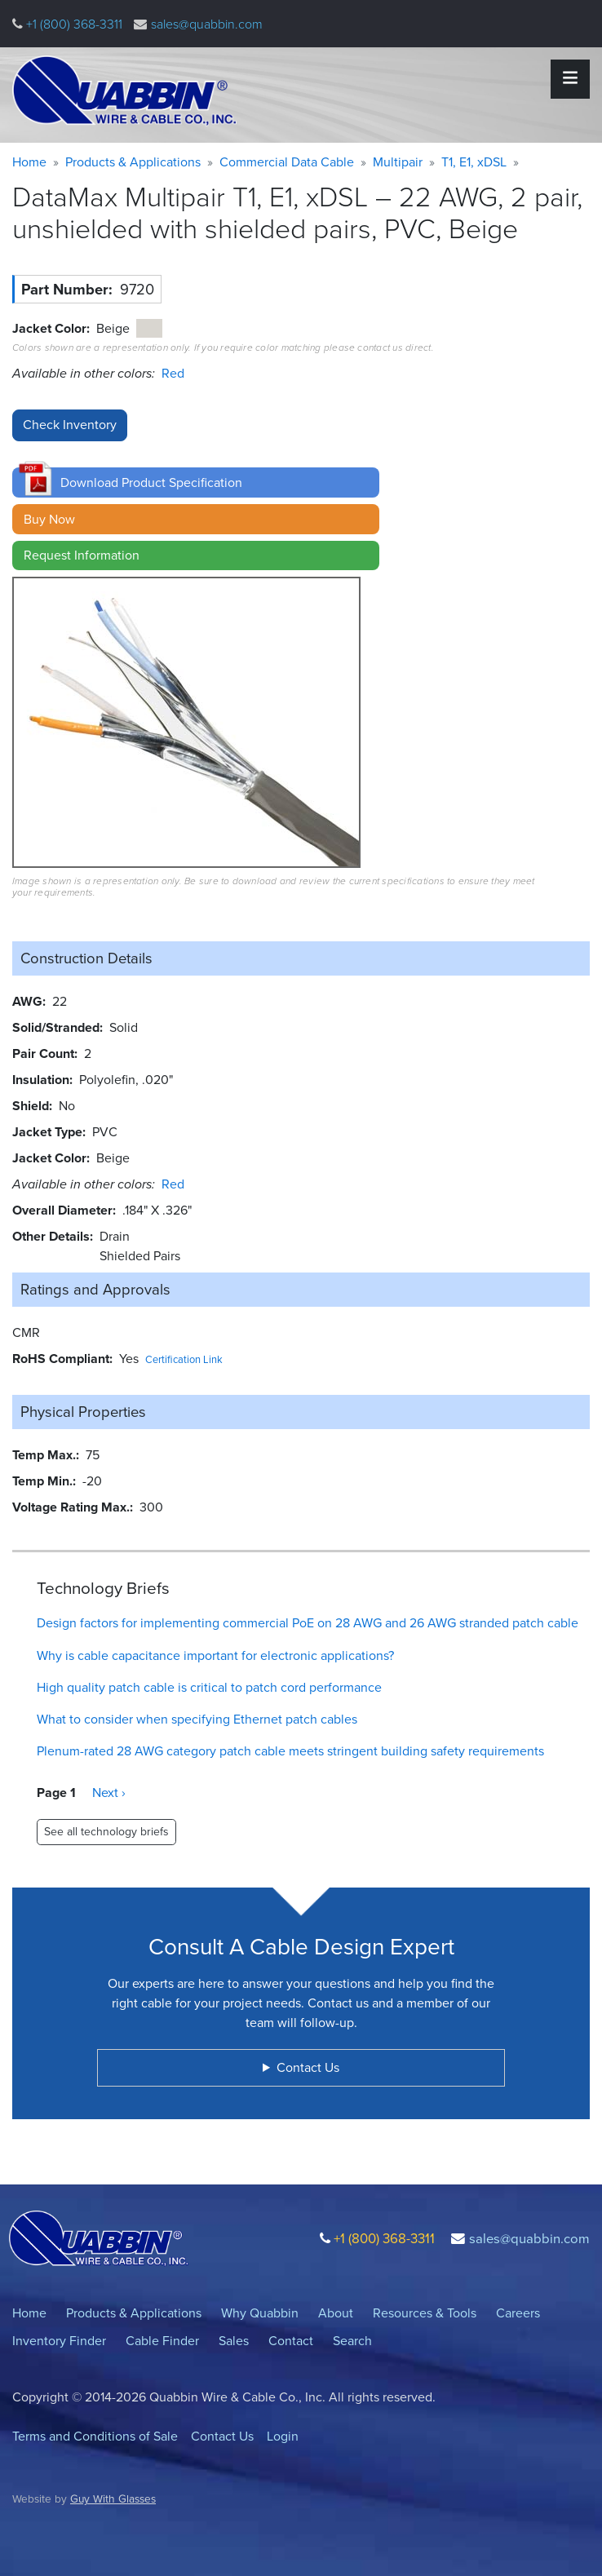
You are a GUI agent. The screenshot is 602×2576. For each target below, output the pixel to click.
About (335, 2313)
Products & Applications (133, 162)
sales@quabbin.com (207, 24)
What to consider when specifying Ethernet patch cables (197, 1719)
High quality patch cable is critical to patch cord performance (209, 1687)
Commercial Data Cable (286, 162)
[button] (195, 482)
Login (283, 2436)
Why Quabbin (260, 2313)
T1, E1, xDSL (474, 162)
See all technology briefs (106, 1831)
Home (29, 162)
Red (173, 373)
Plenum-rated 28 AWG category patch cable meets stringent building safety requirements (290, 1751)
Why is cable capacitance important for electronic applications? (215, 1655)
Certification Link (184, 1359)
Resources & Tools (424, 2313)
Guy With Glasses (113, 2498)
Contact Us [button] (308, 2067)
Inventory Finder (59, 2340)
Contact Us (222, 2436)
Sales (234, 2340)
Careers (518, 2313)
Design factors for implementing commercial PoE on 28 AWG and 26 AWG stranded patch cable (307, 1622)
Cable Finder (162, 2340)
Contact (290, 2340)
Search (352, 2340)
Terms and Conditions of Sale (95, 2436)
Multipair (398, 162)
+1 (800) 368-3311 (72, 24)
